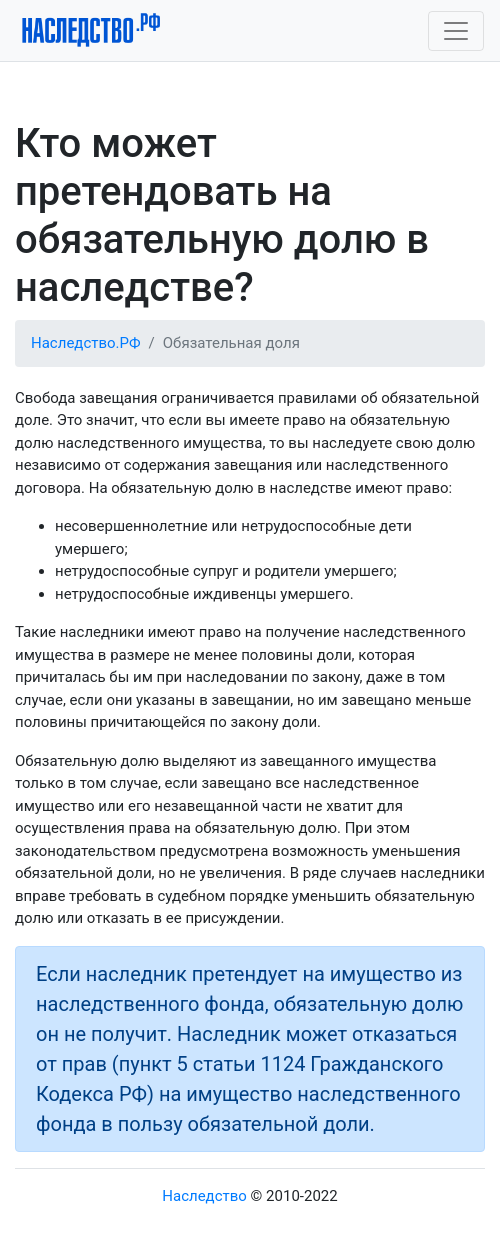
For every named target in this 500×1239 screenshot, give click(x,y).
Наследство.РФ (86, 343)
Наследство (204, 1196)
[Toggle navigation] (456, 31)
